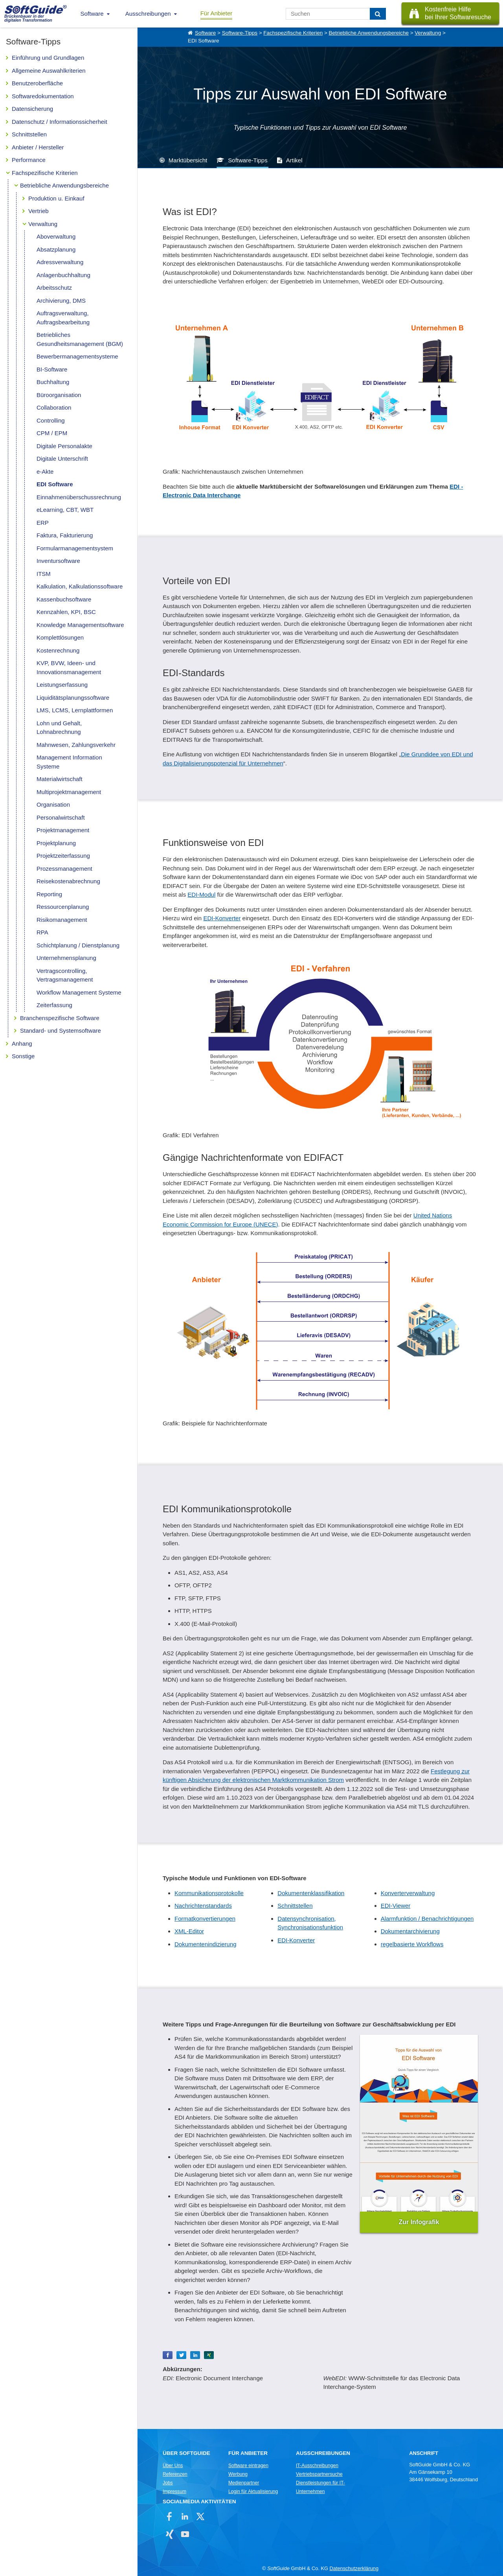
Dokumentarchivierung (410, 1931)
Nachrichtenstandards (203, 1905)
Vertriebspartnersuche (319, 2474)
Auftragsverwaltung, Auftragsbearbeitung (63, 317)
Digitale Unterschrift (62, 458)
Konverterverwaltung (408, 1893)
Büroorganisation (59, 395)
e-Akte (45, 471)
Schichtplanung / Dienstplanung (78, 945)
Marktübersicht (188, 160)
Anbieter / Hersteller (38, 147)
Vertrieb (38, 211)
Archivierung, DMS (61, 300)
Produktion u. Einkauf (56, 198)
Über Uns (173, 2465)
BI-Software (52, 369)
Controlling (51, 420)
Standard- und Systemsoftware (60, 1030)
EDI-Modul (201, 894)
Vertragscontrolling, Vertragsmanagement (65, 975)
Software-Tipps (239, 33)
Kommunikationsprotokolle (209, 1893)
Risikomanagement (62, 919)
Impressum (174, 2491)
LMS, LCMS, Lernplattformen (75, 710)
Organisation (53, 804)
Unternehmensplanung (66, 957)
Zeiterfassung (54, 1005)
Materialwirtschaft (60, 779)
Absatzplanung (56, 249)
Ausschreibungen (148, 13)
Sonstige (23, 1056)
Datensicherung (32, 108)
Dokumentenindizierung (205, 1944)
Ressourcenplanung (63, 906)
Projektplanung (56, 843)
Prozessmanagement (64, 868)
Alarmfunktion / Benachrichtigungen (427, 1918)
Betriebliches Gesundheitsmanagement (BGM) (80, 339)
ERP (43, 522)
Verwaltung (42, 224)
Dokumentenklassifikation (310, 1893)
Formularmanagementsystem (75, 548)
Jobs (168, 2483)
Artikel (294, 160)
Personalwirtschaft (61, 817)
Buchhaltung (53, 382)
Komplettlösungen (60, 637)
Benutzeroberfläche (37, 83)
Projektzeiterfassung (63, 855)
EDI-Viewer (396, 1905)
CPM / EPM (52, 433)
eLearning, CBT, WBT (65, 509)
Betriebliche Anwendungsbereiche (64, 185)
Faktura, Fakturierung (65, 535)
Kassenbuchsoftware (64, 599)
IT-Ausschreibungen (317, 2465)
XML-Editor (189, 1931)
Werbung (238, 2474)
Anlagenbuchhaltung (63, 275)
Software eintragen (248, 2465)
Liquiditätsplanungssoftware (73, 697)
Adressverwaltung (60, 262)
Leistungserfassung (62, 684)
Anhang (22, 1043)
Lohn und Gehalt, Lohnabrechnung (59, 727)
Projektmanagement (63, 830)
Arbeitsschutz (54, 287)
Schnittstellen (29, 134)
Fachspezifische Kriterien (45, 172)
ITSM (44, 573)
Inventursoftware (58, 560)
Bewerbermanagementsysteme (77, 356)
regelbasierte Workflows (412, 1944)
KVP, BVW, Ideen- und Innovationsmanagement (69, 667)
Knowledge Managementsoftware (80, 624)
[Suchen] (378, 14)
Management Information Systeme (69, 762)
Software (92, 13)
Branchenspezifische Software (59, 1018)
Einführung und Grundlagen (48, 57)
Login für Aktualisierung (253, 2491)
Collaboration (54, 407)
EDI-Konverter (221, 918)
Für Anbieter (216, 13)
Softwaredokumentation (43, 96)
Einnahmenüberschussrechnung (79, 497)
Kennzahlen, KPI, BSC (66, 612)
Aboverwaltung (56, 236)
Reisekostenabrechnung (68, 881)
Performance (29, 159)
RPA (42, 932)
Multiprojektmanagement (69, 792)
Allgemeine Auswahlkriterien (49, 70)
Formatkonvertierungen (204, 1918)
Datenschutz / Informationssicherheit (59, 121)
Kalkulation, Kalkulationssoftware (80, 586)
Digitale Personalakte (64, 446)
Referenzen (175, 2474)
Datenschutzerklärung (354, 2568)
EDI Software (55, 484)
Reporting (49, 894)
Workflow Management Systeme (79, 992)
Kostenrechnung (58, 650)
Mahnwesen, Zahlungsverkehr (76, 744)
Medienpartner (243, 2483)
